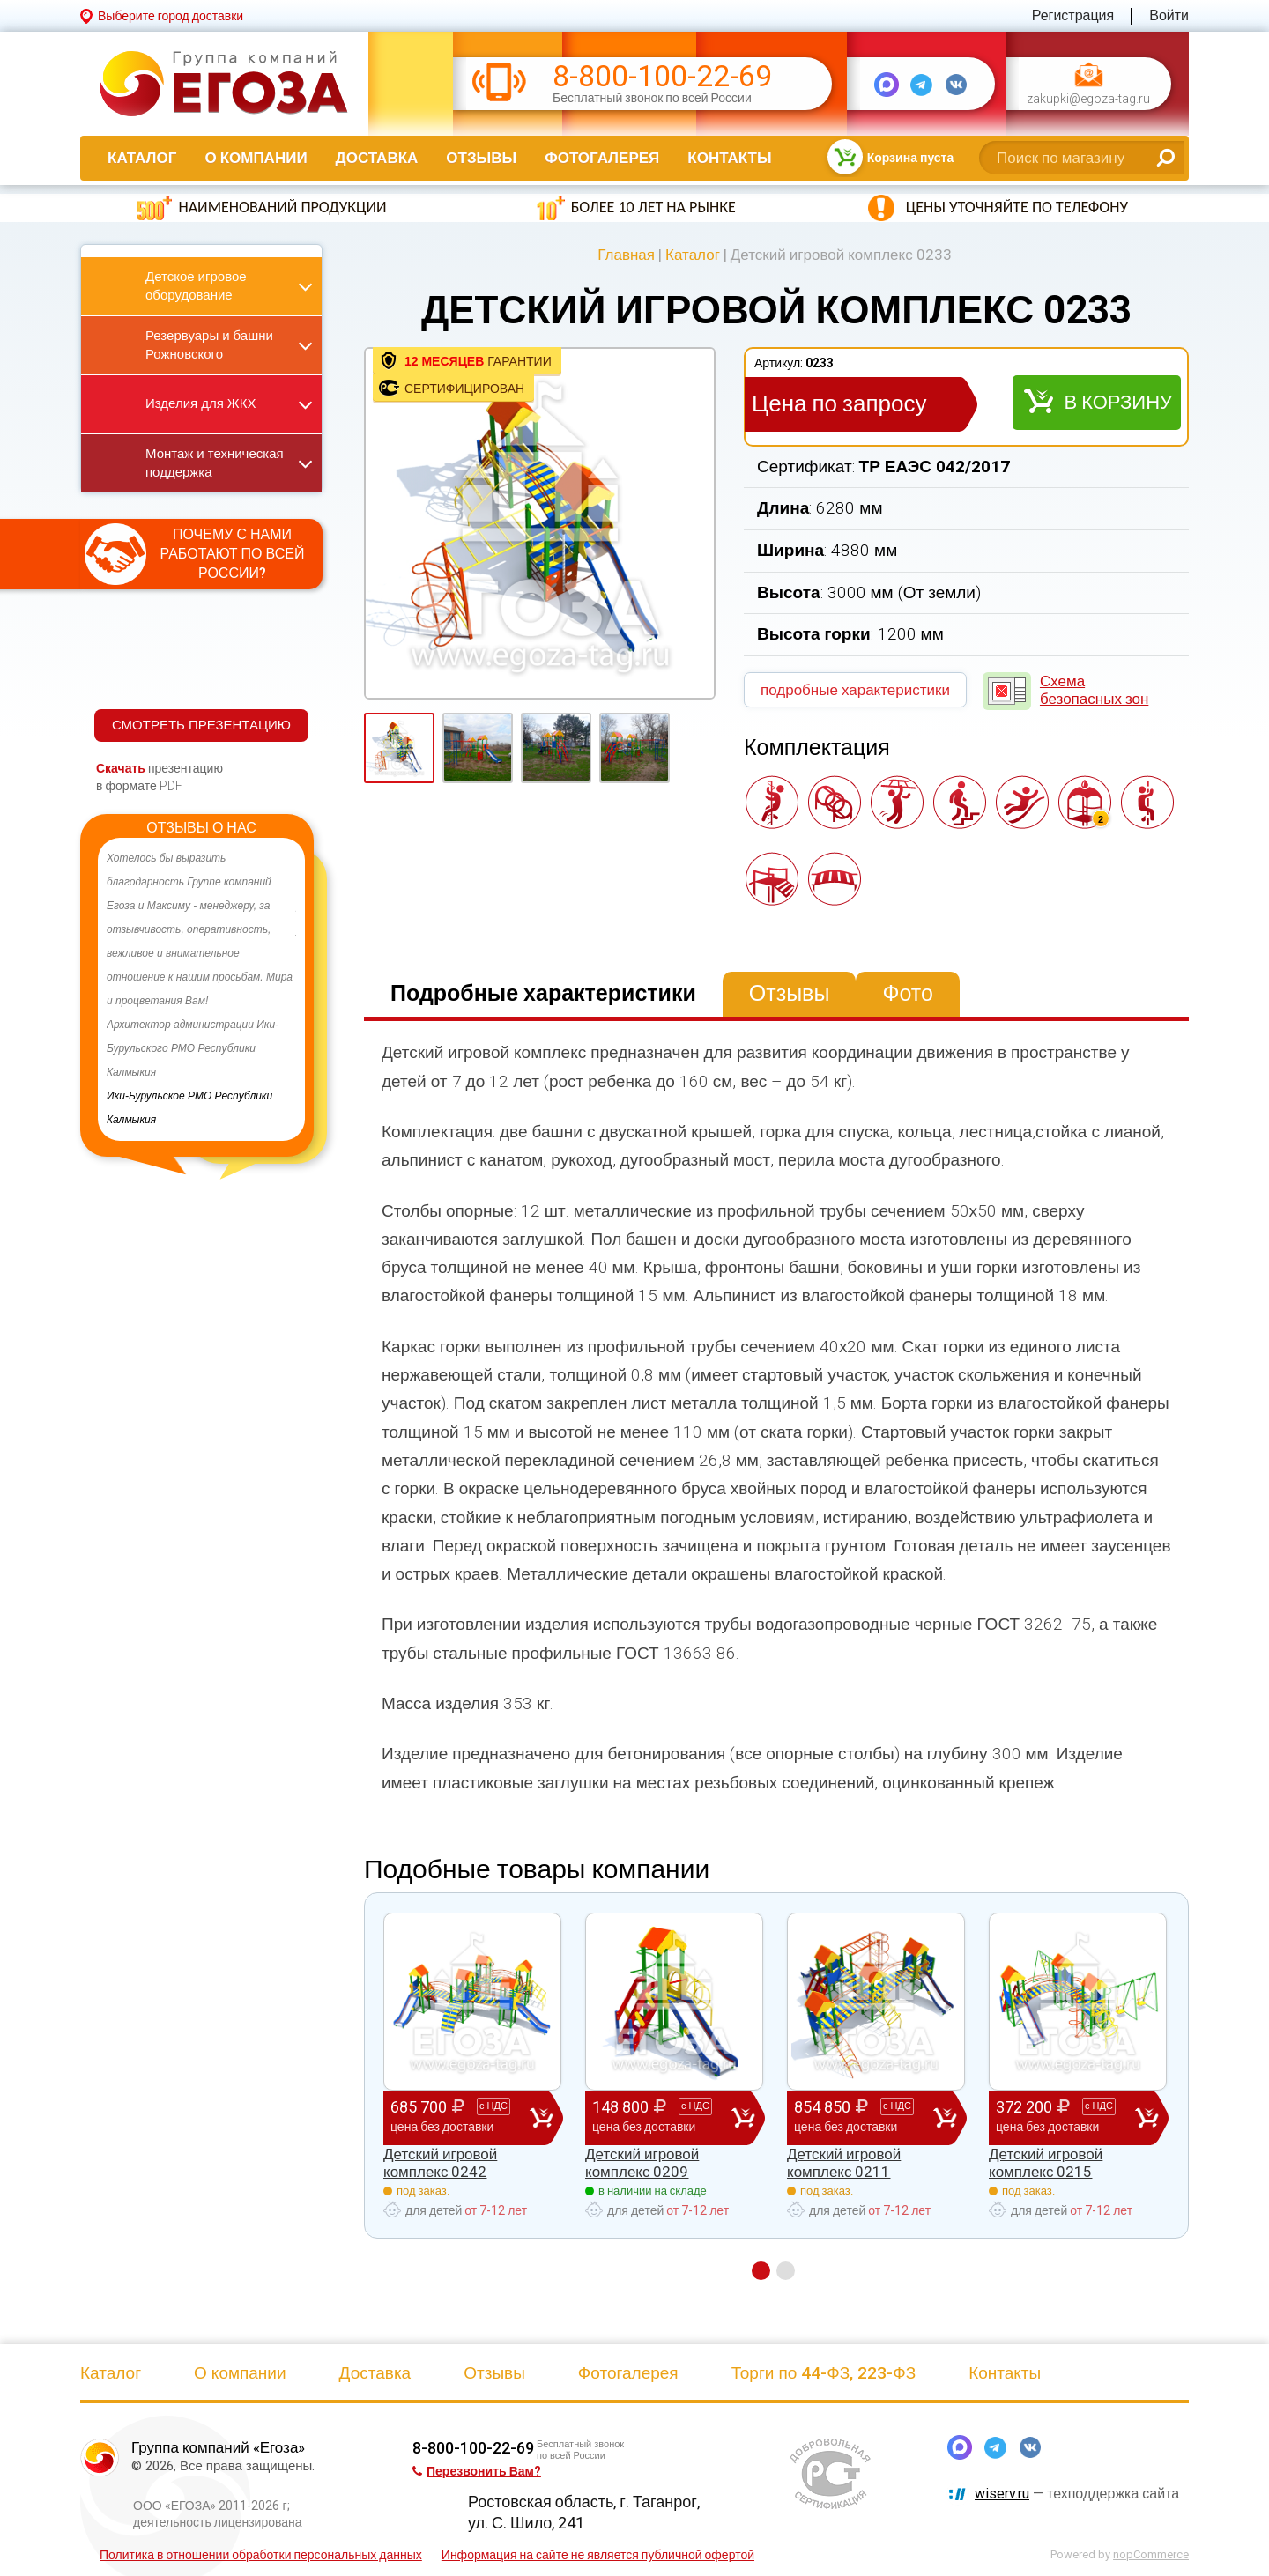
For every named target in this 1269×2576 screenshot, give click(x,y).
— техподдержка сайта (1077, 2493)
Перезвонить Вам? (476, 2471)
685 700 (460, 2117)
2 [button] (785, 2270)
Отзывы (481, 158)
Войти (1169, 15)
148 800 (661, 2117)
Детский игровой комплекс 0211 (844, 2162)
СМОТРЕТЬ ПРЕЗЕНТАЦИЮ (201, 725)
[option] (201, 989)
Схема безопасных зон (1094, 689)
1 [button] (761, 2270)
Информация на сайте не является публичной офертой (598, 2555)
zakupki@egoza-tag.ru (1088, 99)
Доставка (377, 158)
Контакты (729, 158)
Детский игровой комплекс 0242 (440, 2162)
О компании (255, 158)
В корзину (1118, 402)
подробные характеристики (855, 690)
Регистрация (1073, 15)
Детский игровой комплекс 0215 (1045, 2162)
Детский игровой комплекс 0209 (642, 2162)
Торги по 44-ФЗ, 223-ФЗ (823, 2373)
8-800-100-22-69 (662, 76)
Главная (626, 254)
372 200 (1065, 2117)
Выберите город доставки (170, 16)
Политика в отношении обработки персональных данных (261, 2555)
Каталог (142, 158)
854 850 (863, 2117)
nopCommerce (1151, 2554)
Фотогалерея (602, 158)
